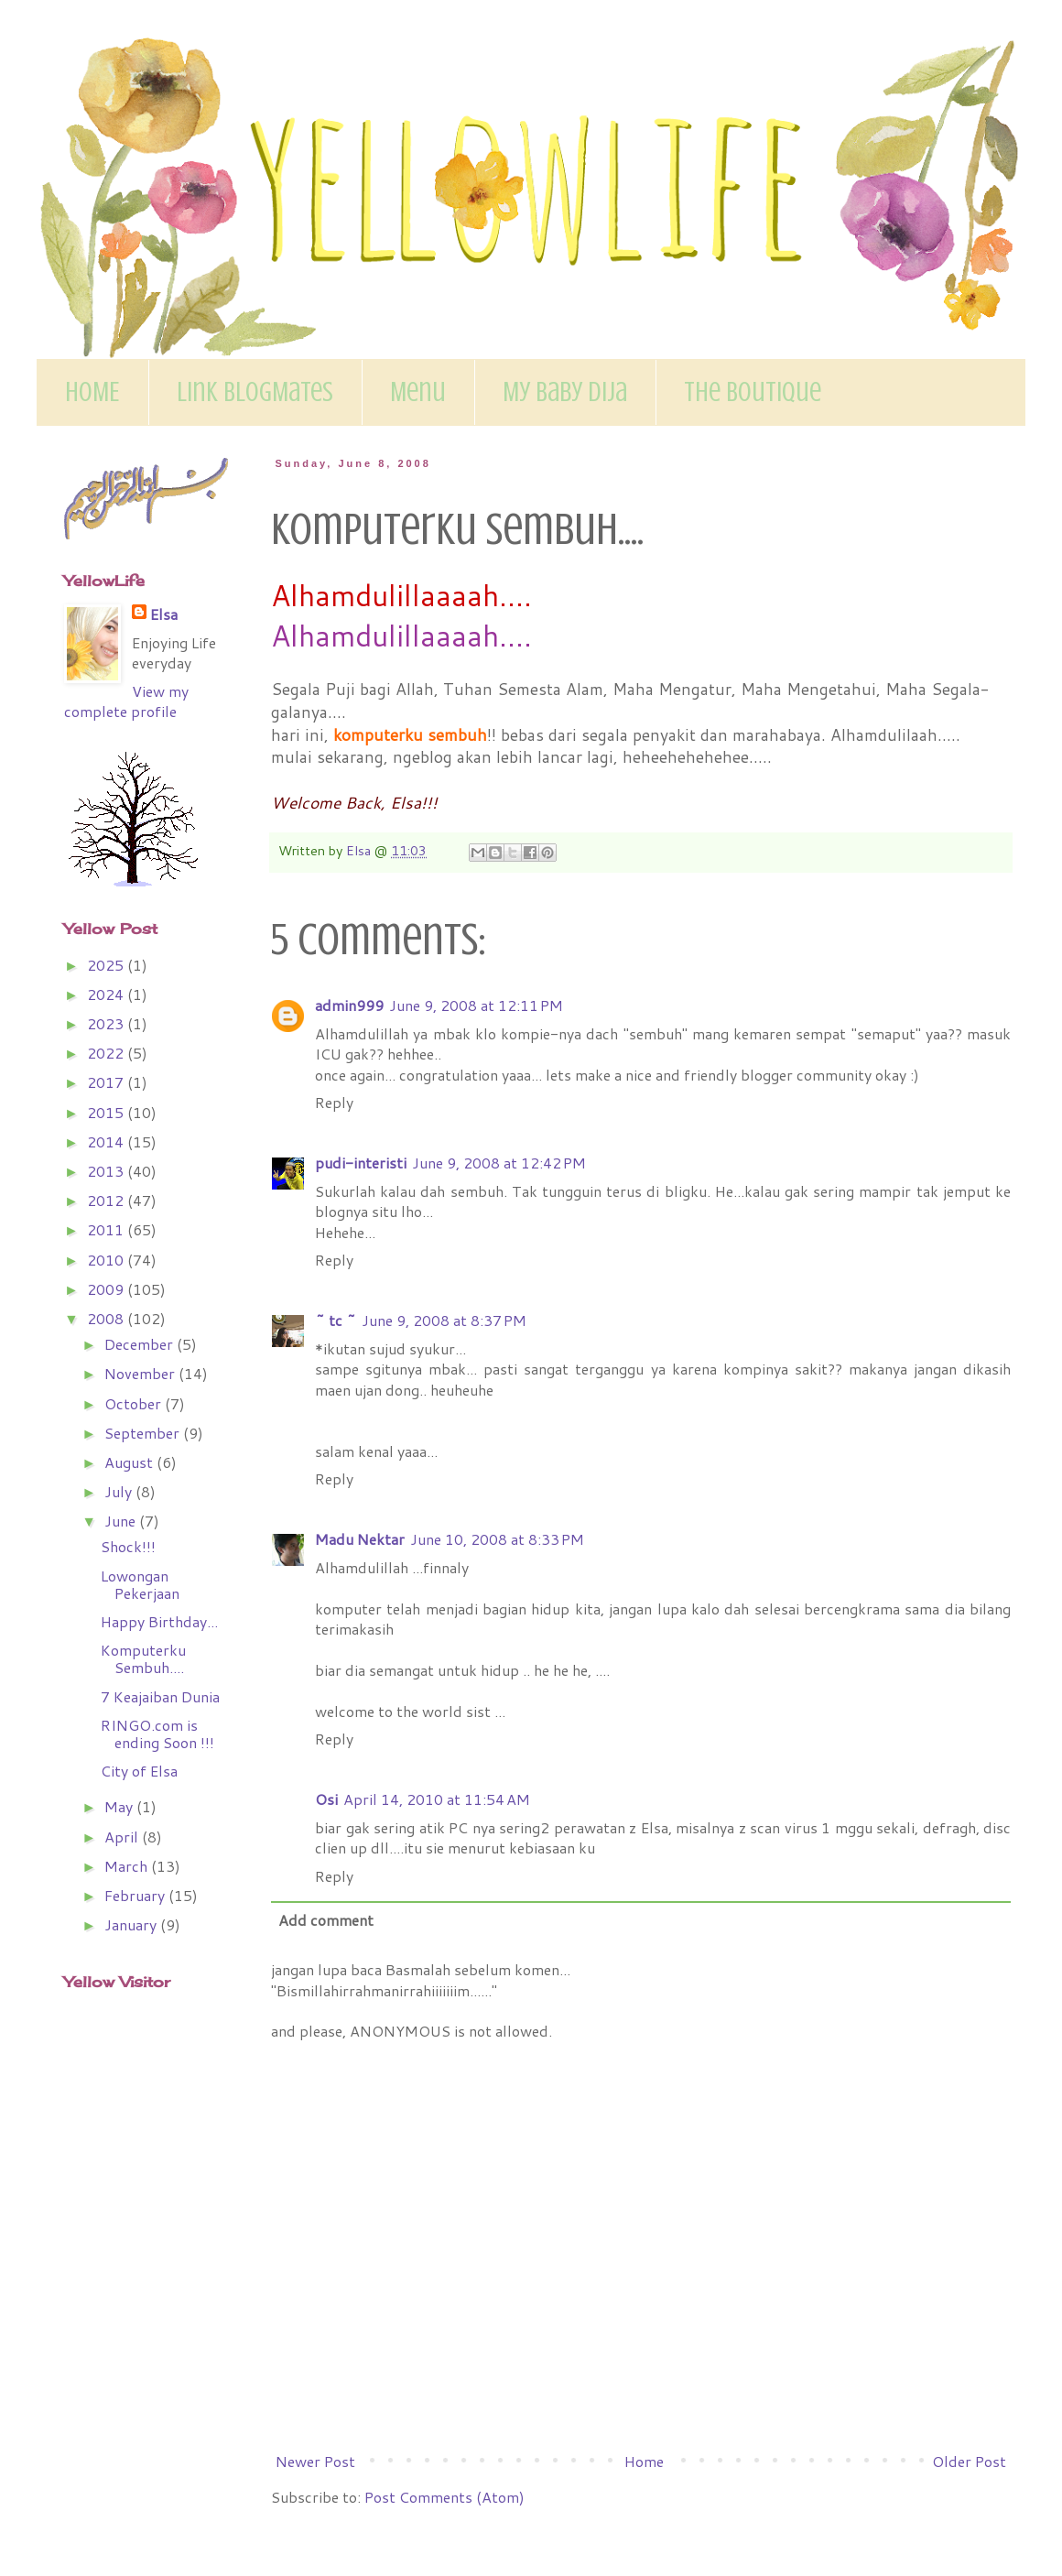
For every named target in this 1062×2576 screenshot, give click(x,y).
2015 (107, 1112)
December (140, 1343)
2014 (107, 1141)
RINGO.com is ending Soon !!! (157, 1733)
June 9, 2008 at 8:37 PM (444, 1320)
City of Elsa (139, 1770)
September (143, 1432)
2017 (107, 1081)
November (141, 1373)
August (130, 1462)
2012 (107, 1200)
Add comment (326, 1919)
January (132, 1924)
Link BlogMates (255, 392)
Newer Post (315, 2461)
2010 (107, 1259)
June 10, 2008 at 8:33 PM (497, 1538)
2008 (107, 1318)
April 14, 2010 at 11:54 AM (436, 1799)
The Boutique (752, 392)
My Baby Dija (565, 392)
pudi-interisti (360, 1162)
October (134, 1403)
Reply (334, 1102)
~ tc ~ (335, 1320)
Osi (326, 1799)
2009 (107, 1288)
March (127, 1865)
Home (644, 2461)
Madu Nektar (360, 1538)
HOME (92, 392)
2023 (107, 1023)
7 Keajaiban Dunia (160, 1696)
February (136, 1895)
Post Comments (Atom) (444, 2496)
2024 (107, 994)
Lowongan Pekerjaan (140, 1584)
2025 (107, 964)
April (123, 1836)
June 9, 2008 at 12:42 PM (499, 1162)
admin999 (349, 1005)
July (119, 1491)
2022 (107, 1052)
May (120, 1806)
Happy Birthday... (159, 1621)
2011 (107, 1229)
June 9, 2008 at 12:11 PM (476, 1005)
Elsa (164, 614)
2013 (107, 1170)
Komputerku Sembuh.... (143, 1658)
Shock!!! (128, 1546)
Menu (418, 392)
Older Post (969, 2461)
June (121, 1520)
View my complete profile (126, 701)
